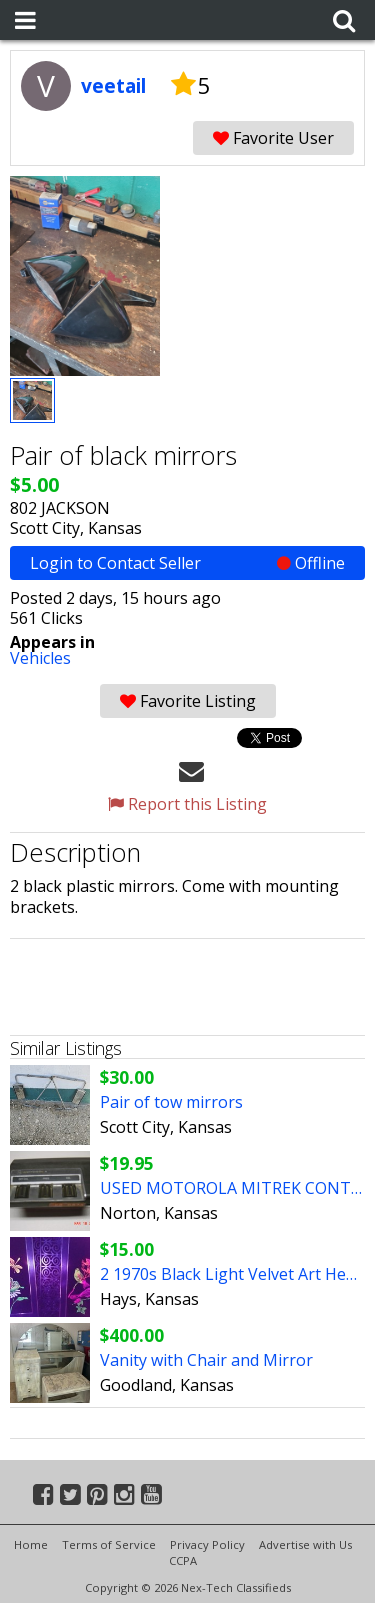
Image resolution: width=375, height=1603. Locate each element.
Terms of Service (109, 1544)
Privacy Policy (207, 1544)
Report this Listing (187, 804)
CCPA (183, 1560)
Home (31, 1544)
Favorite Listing (188, 701)
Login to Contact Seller (187, 563)
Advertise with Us (305, 1544)
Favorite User (273, 138)
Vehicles (40, 658)
